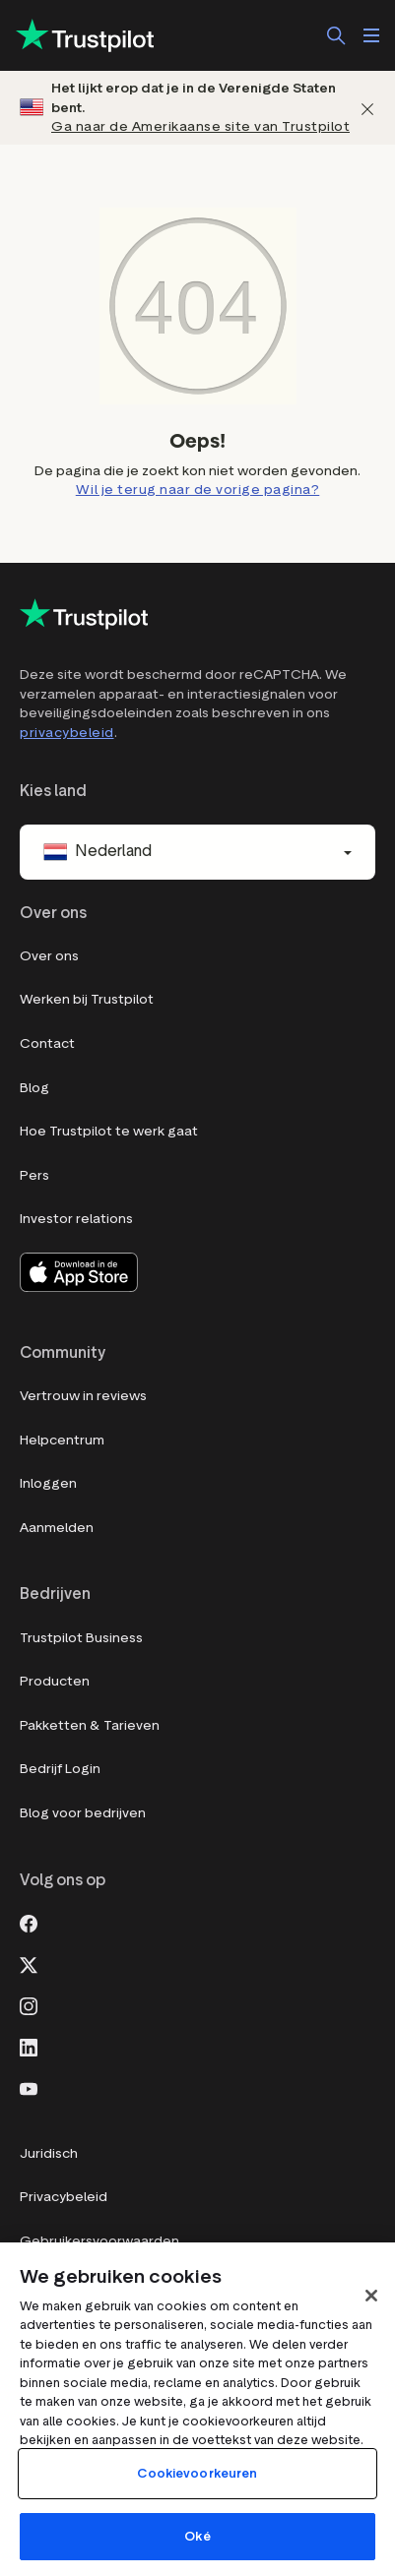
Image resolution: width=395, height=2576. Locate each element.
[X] (28, 1963)
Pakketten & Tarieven (90, 1725)
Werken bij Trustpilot (87, 999)
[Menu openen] (371, 35)
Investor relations (76, 1218)
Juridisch (49, 2153)
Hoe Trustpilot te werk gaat (109, 1131)
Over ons (49, 956)
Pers (34, 1175)
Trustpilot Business (81, 1637)
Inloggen (48, 1483)
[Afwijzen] (367, 107)
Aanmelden (57, 1527)
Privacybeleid (63, 2196)
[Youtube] (28, 2087)
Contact (47, 1043)
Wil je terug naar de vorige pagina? (198, 489)
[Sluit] (371, 2295)
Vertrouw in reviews (83, 1395)
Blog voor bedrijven (83, 1813)
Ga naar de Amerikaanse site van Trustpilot (200, 126)
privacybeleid (67, 732)
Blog (34, 1087)
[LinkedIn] (28, 2046)
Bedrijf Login (60, 1768)
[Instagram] (28, 2004)
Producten (55, 1681)
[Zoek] (336, 35)
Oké (197, 2536)
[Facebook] (28, 1922)
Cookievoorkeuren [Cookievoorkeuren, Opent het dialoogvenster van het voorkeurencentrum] (197, 2473)
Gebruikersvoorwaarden (99, 2241)
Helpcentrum (62, 1440)
